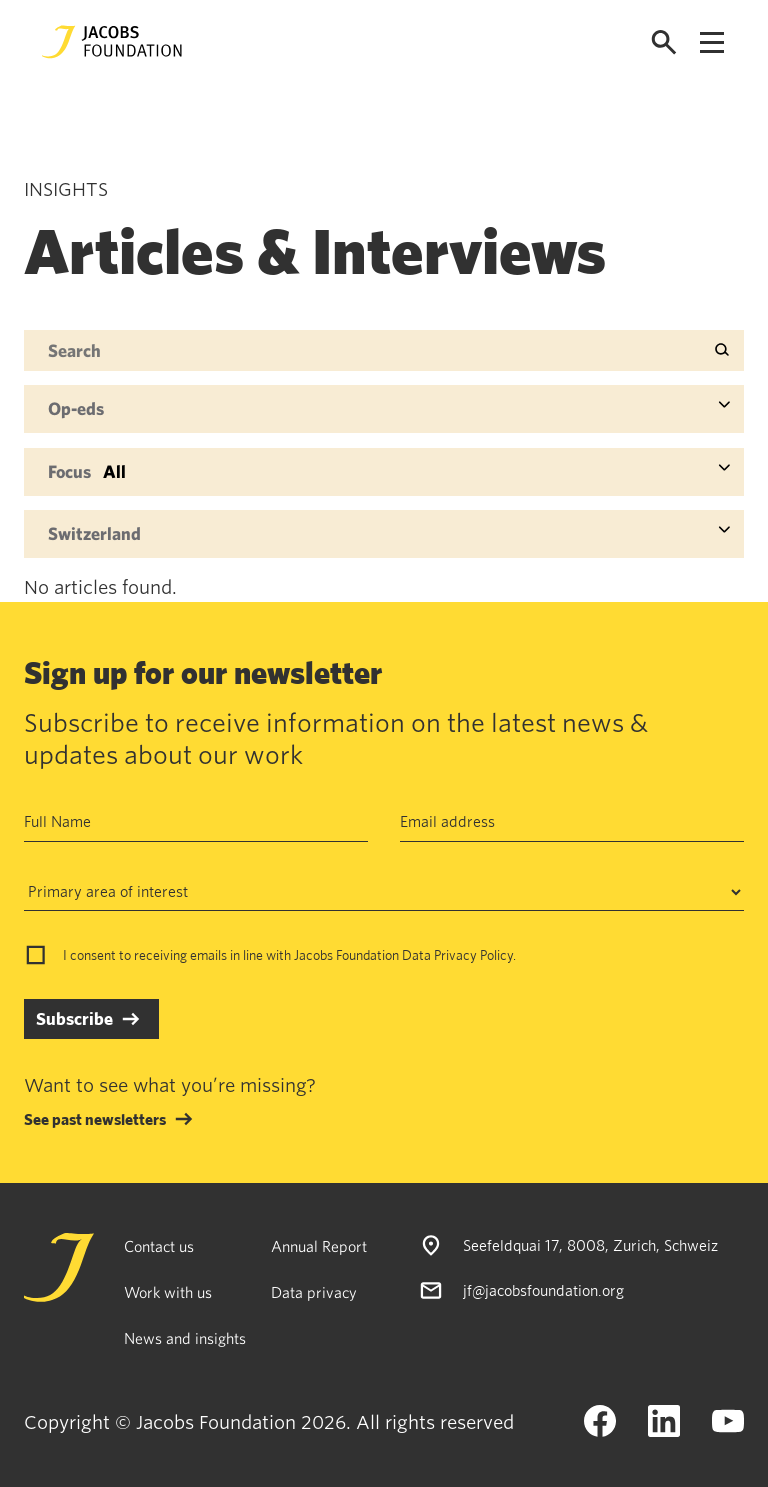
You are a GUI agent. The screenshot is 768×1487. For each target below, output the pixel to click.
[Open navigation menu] (712, 42)
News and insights (185, 1338)
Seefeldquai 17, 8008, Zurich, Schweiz (590, 1245)
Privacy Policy (473, 955)
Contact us (159, 1246)
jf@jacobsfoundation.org (543, 1289)
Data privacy (314, 1292)
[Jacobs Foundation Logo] (112, 42)
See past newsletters (95, 1119)
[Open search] (664, 42)
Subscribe (74, 1018)
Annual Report (319, 1246)
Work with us (168, 1292)
